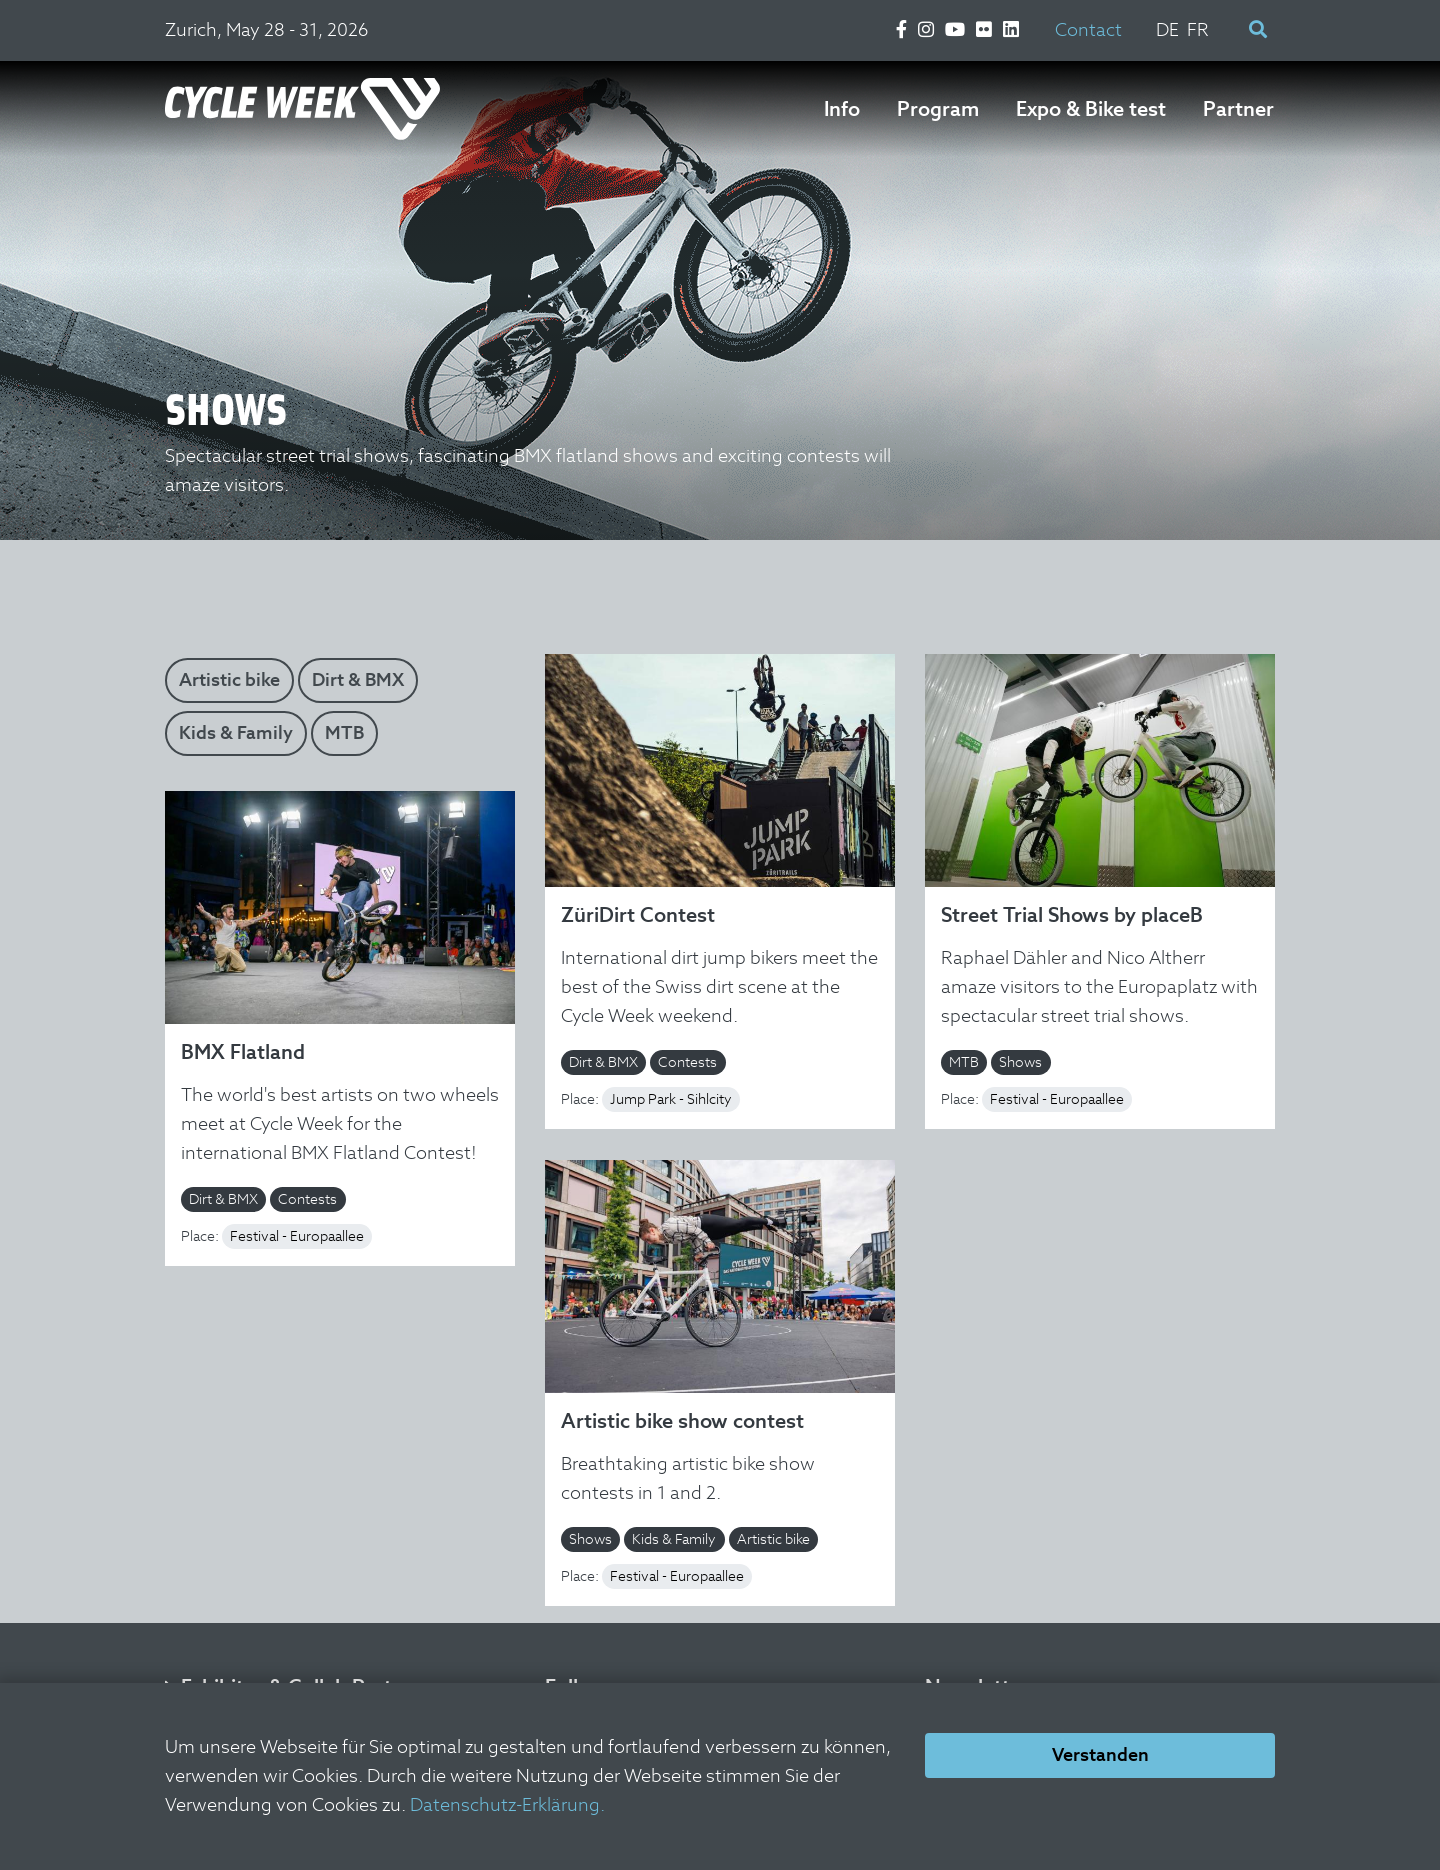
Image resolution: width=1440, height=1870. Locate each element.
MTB (344, 732)
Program (938, 109)
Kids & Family (236, 732)
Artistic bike (229, 679)
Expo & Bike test (1091, 109)
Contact (1088, 29)
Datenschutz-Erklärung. (507, 1804)
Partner (1238, 109)
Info (842, 109)
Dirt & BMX (358, 679)
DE (1167, 29)
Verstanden (1100, 1754)
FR (1198, 29)
